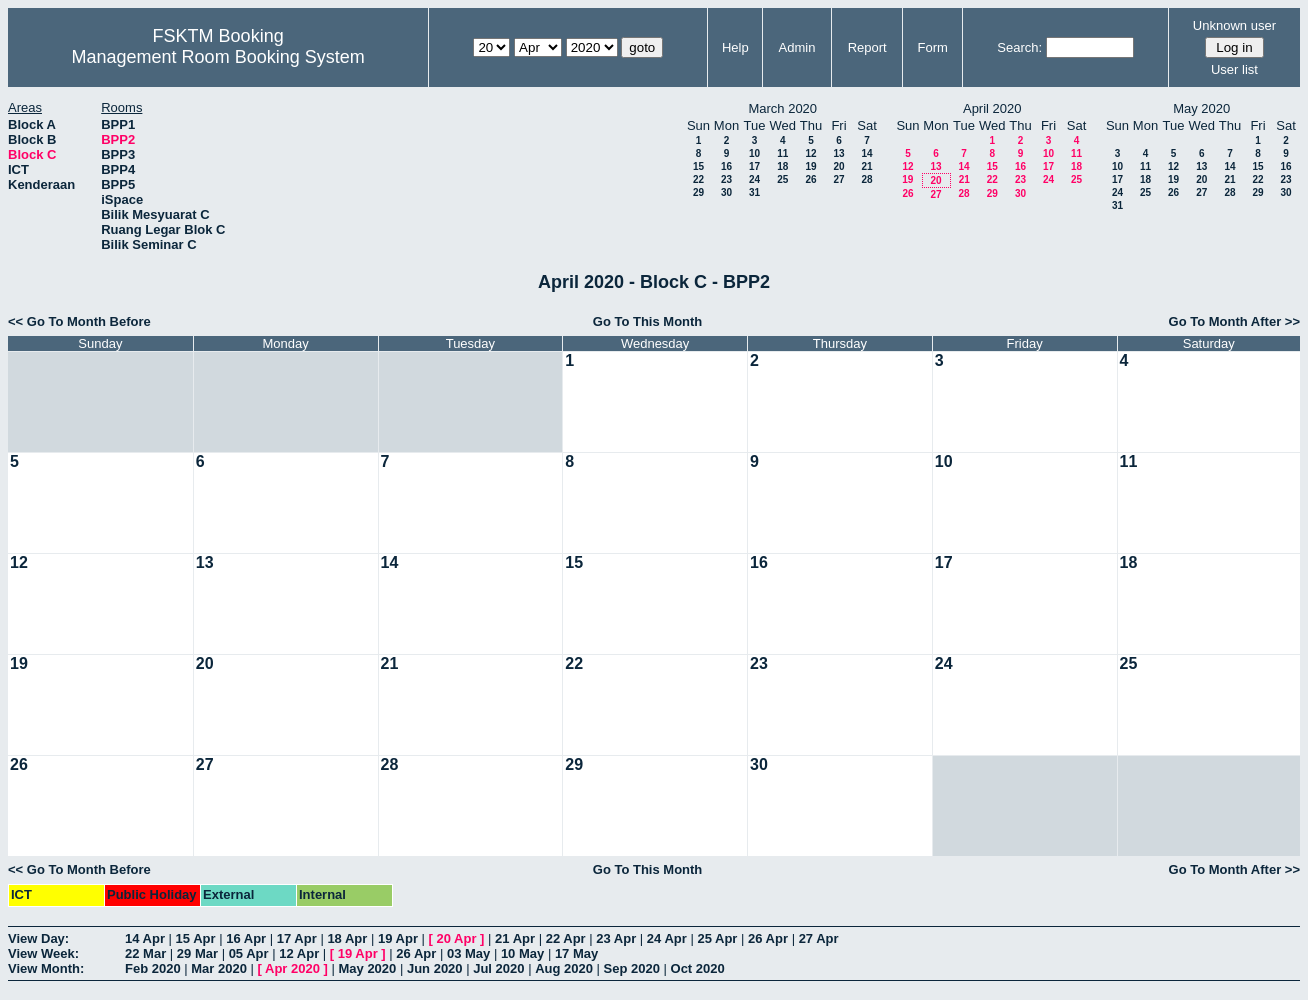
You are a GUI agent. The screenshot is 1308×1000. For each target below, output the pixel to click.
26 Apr (768, 938)
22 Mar (145, 953)
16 (726, 166)
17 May (576, 953)
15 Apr (196, 938)
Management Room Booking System (218, 57)
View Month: (46, 968)
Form (933, 47)
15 (698, 166)
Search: (1019, 47)
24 (754, 179)
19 (810, 166)
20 (838, 166)
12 (810, 153)
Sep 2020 (632, 968)
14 (866, 153)
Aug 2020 (564, 968)
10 (754, 153)
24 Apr (667, 938)
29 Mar (197, 953)
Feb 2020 (153, 968)
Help (735, 47)
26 (810, 179)
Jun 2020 (435, 968)
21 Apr (515, 938)
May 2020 (367, 968)
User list (1234, 69)
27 (838, 179)
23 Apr (616, 938)
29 (698, 192)
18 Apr (347, 938)
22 (698, 179)
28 (866, 179)
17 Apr (297, 938)
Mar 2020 (219, 968)
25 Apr (717, 938)
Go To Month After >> (1234, 321)
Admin (797, 47)
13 (838, 153)
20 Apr (457, 938)
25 (782, 179)
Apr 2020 (292, 968)
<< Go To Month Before (79, 321)
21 (866, 166)
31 (754, 192)
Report (867, 47)
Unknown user (1234, 25)
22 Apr (566, 938)
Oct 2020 (698, 968)
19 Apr (398, 938)
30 (726, 192)
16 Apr (246, 938)
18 (782, 166)
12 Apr (299, 953)
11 (782, 153)
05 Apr (249, 953)
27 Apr (819, 938)
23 (726, 179)
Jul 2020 (498, 968)
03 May (468, 953)
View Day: (38, 938)
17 (754, 166)
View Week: (43, 953)
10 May (522, 953)
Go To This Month (648, 321)
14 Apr (145, 938)
